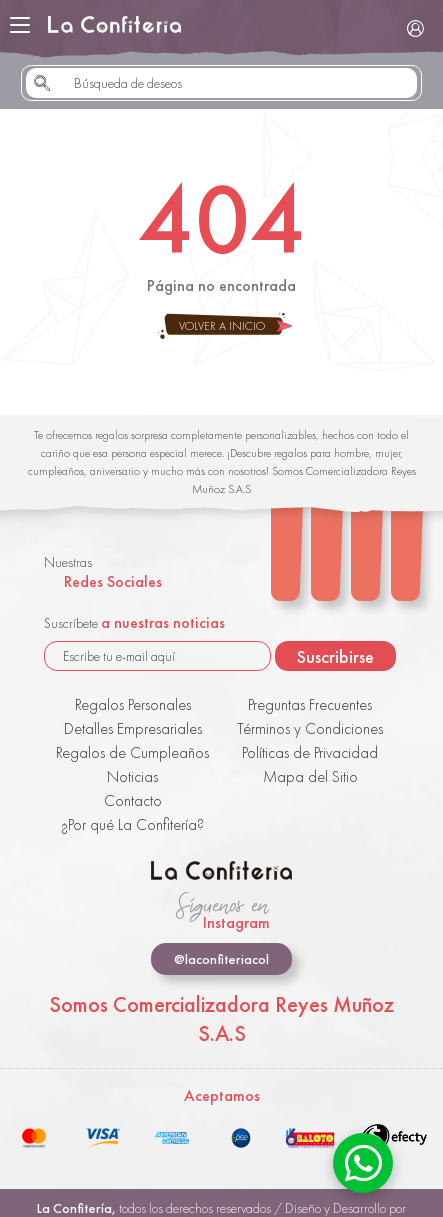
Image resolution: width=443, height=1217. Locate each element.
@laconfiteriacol (221, 959)
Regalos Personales (133, 704)
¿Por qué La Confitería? (132, 824)
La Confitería (114, 25)
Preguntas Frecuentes (310, 704)
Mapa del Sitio (310, 776)
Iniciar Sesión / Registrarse (415, 28)
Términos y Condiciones (310, 728)
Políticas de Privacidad (310, 752)
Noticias (132, 776)
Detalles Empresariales (133, 728)
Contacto (133, 800)
